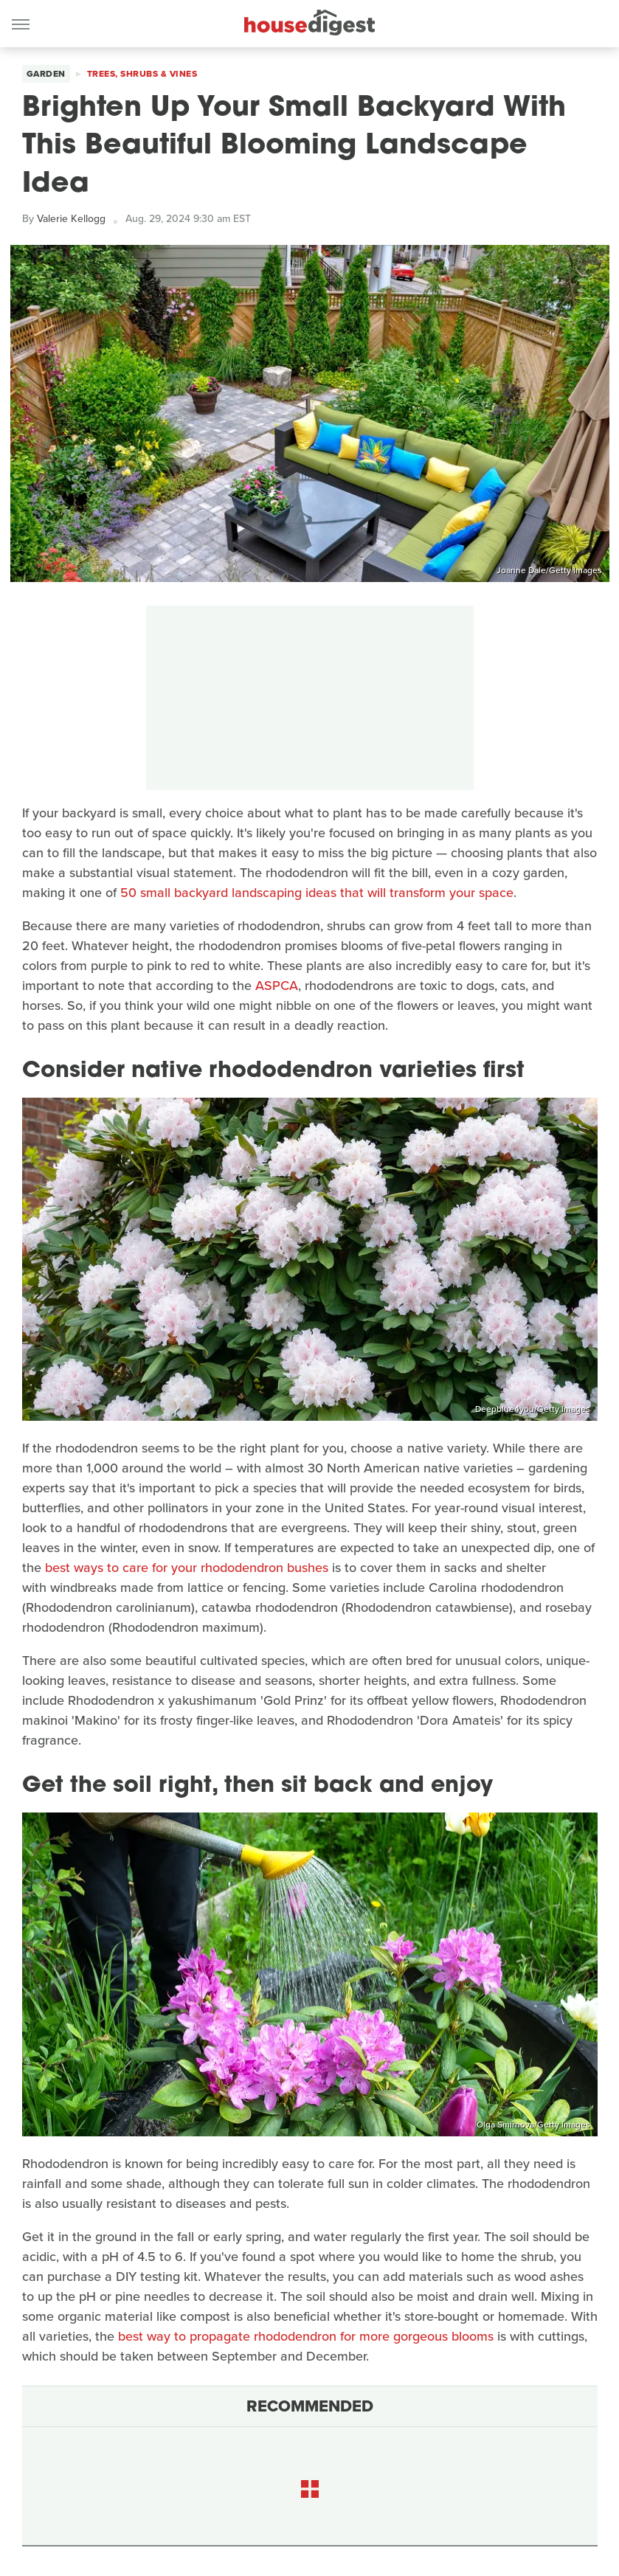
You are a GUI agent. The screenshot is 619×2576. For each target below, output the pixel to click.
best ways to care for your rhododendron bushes (186, 1567)
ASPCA (276, 985)
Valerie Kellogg (71, 218)
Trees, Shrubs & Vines (142, 73)
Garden (46, 73)
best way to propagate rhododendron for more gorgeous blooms (306, 2336)
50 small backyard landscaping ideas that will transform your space (316, 892)
